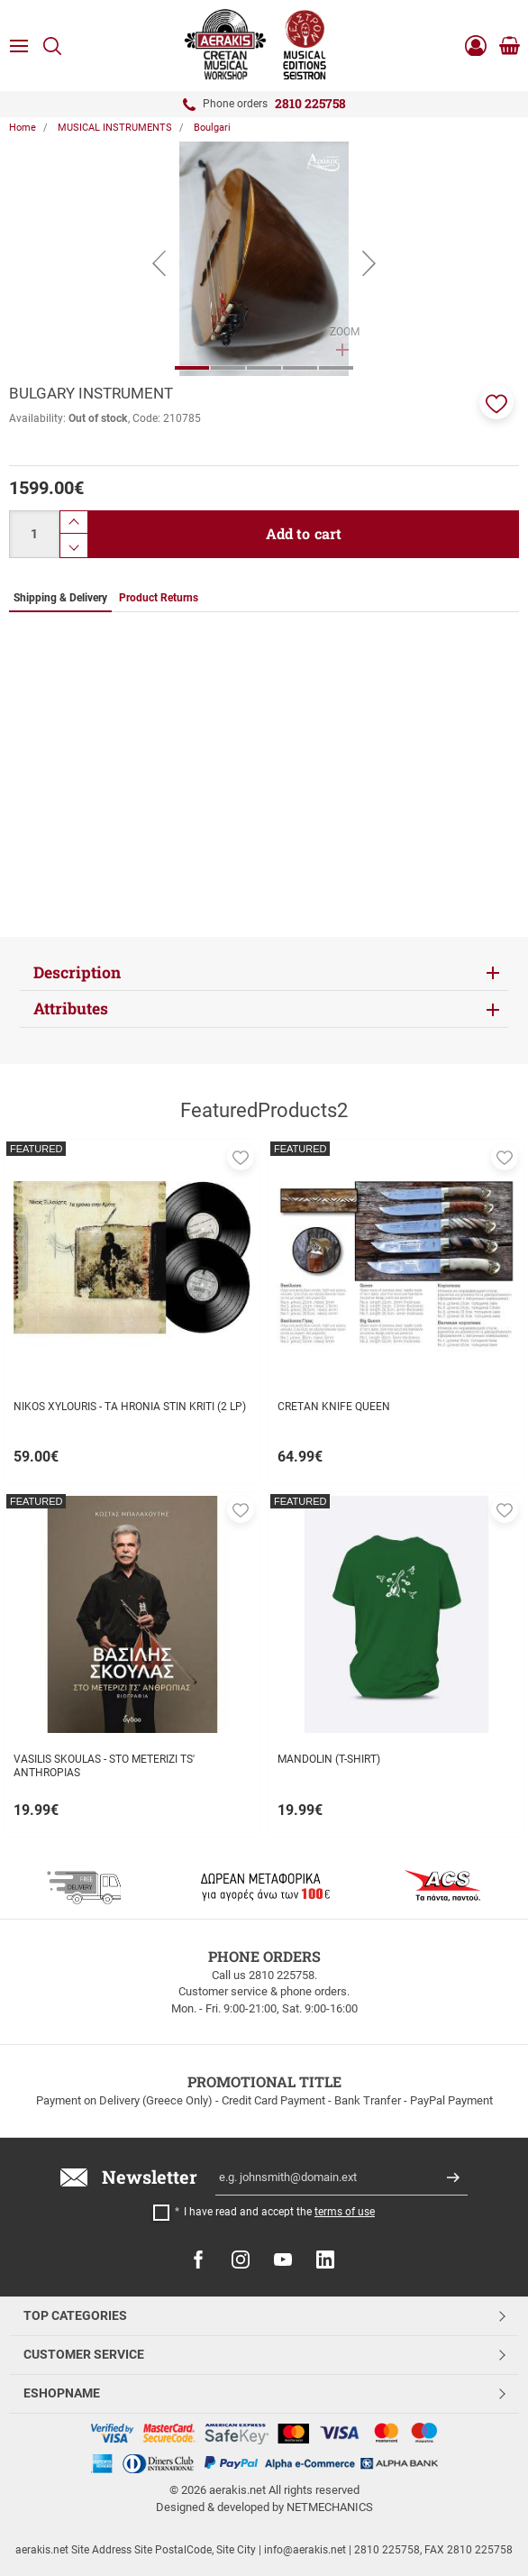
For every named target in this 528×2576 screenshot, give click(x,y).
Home (22, 127)
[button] (496, 402)
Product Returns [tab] (158, 597)
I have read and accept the (279, 2211)
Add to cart (304, 533)
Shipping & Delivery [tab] (60, 597)
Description (77, 972)
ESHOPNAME (61, 2393)
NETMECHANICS (330, 2507)
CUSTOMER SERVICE (83, 2354)
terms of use (344, 2211)
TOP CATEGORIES (75, 2315)
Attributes (70, 1008)
